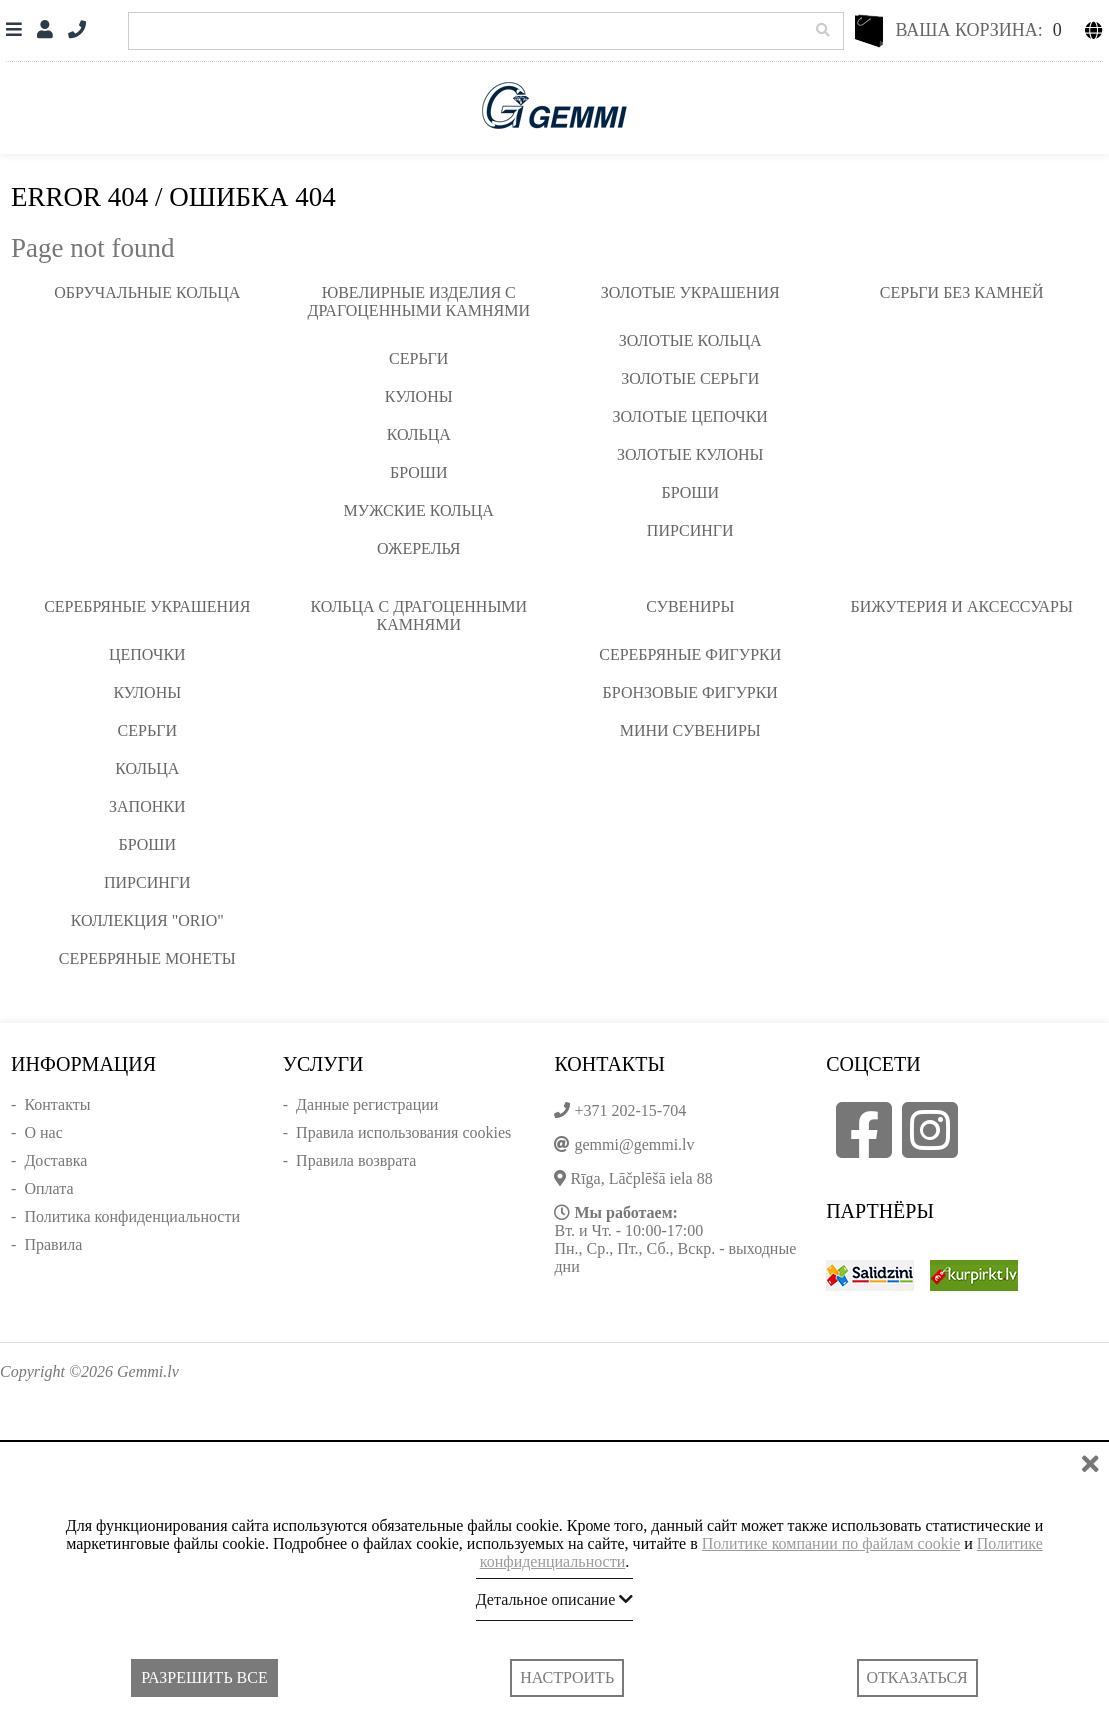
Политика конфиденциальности (132, 1216)
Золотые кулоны (690, 454)
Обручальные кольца (147, 292)
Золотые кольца (690, 340)
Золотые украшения (690, 292)
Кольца (419, 434)
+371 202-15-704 (630, 1110)
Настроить (567, 1677)
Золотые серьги (690, 378)
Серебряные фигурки (690, 654)
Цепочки (147, 654)
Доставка (55, 1160)
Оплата (48, 1188)
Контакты (57, 1104)
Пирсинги (690, 530)
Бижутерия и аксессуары (961, 606)
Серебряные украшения (147, 606)
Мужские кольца (419, 510)
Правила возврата (356, 1160)
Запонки (147, 806)
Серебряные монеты (147, 958)
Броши (419, 472)
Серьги (418, 358)
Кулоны (419, 396)
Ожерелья (419, 548)
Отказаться (917, 1677)
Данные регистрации (367, 1104)
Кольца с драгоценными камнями (418, 615)
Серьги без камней (962, 292)
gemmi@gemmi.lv (634, 1144)
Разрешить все (204, 1677)
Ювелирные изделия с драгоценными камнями (419, 301)
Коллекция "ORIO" (147, 920)
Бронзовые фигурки (690, 692)
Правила (53, 1244)
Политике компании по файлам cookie (831, 1543)
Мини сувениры (690, 730)
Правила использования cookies (403, 1132)
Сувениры (690, 606)
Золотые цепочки (690, 416)
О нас (43, 1132)
